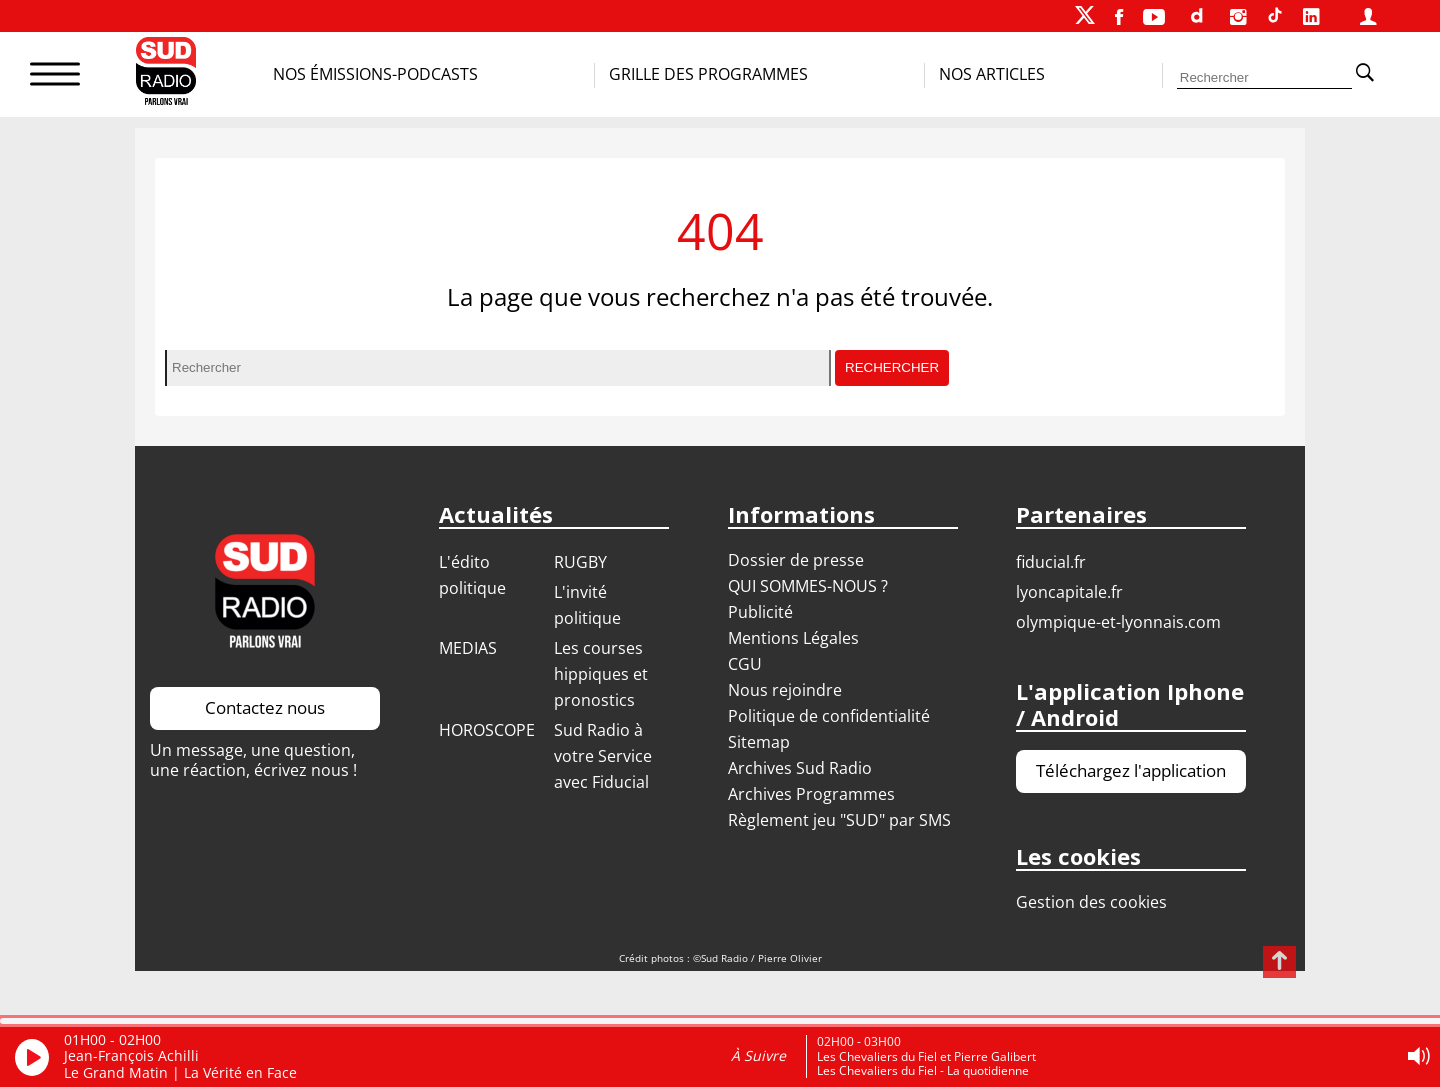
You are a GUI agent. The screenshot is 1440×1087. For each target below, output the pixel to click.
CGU (745, 664)
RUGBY (580, 562)
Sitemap (759, 742)
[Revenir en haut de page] (1279, 962)
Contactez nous (265, 707)
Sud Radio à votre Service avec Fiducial (603, 756)
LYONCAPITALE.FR (1069, 592)
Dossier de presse (796, 560)
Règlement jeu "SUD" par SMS (839, 820)
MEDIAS (468, 648)
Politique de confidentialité (829, 716)
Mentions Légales (793, 638)
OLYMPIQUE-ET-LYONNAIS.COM (1118, 622)
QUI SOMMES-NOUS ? (808, 586)
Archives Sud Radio (800, 768)
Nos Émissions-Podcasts (375, 74)
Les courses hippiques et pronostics (601, 674)
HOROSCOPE (487, 730)
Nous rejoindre (785, 690)
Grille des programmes (708, 74)
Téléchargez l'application (1131, 770)
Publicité (760, 612)
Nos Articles (992, 74)
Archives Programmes (811, 794)
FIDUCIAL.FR (1051, 562)
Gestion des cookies (1091, 902)
